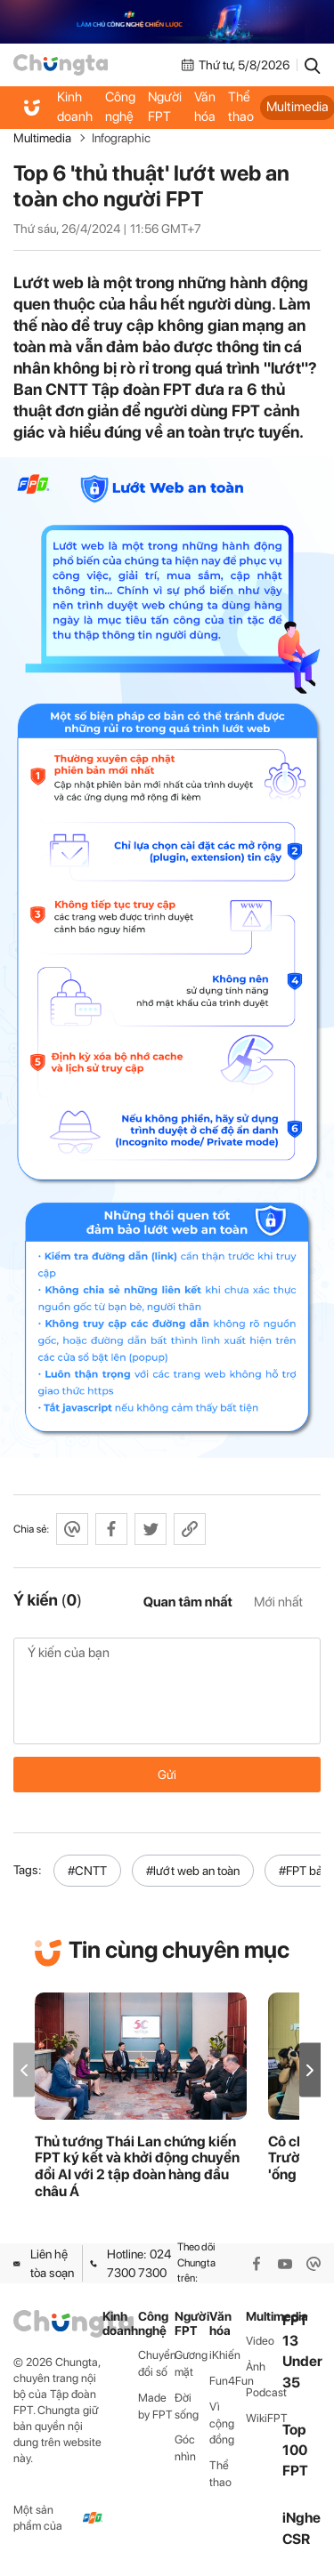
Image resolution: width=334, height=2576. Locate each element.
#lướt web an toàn (193, 1871)
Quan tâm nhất (187, 1602)
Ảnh (255, 2366)
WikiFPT (264, 2418)
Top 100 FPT (295, 2450)
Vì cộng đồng (221, 2423)
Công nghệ (120, 107)
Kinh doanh (75, 107)
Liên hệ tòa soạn (43, 2263)
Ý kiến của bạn (167, 1691)
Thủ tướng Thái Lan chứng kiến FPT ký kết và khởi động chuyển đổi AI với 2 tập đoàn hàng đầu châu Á (137, 2167)
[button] (310, 2070)
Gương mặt (191, 2363)
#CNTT (87, 1871)
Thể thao (241, 107)
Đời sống (187, 2406)
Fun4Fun (227, 2380)
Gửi (167, 1774)
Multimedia (42, 138)
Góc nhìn (185, 2448)
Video (260, 2340)
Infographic (121, 138)
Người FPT (165, 107)
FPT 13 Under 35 (302, 2351)
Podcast (264, 2392)
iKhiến (224, 2355)
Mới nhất (278, 1602)
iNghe (301, 2517)
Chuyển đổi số (156, 2363)
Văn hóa (205, 107)
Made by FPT (155, 2406)
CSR (296, 2539)
